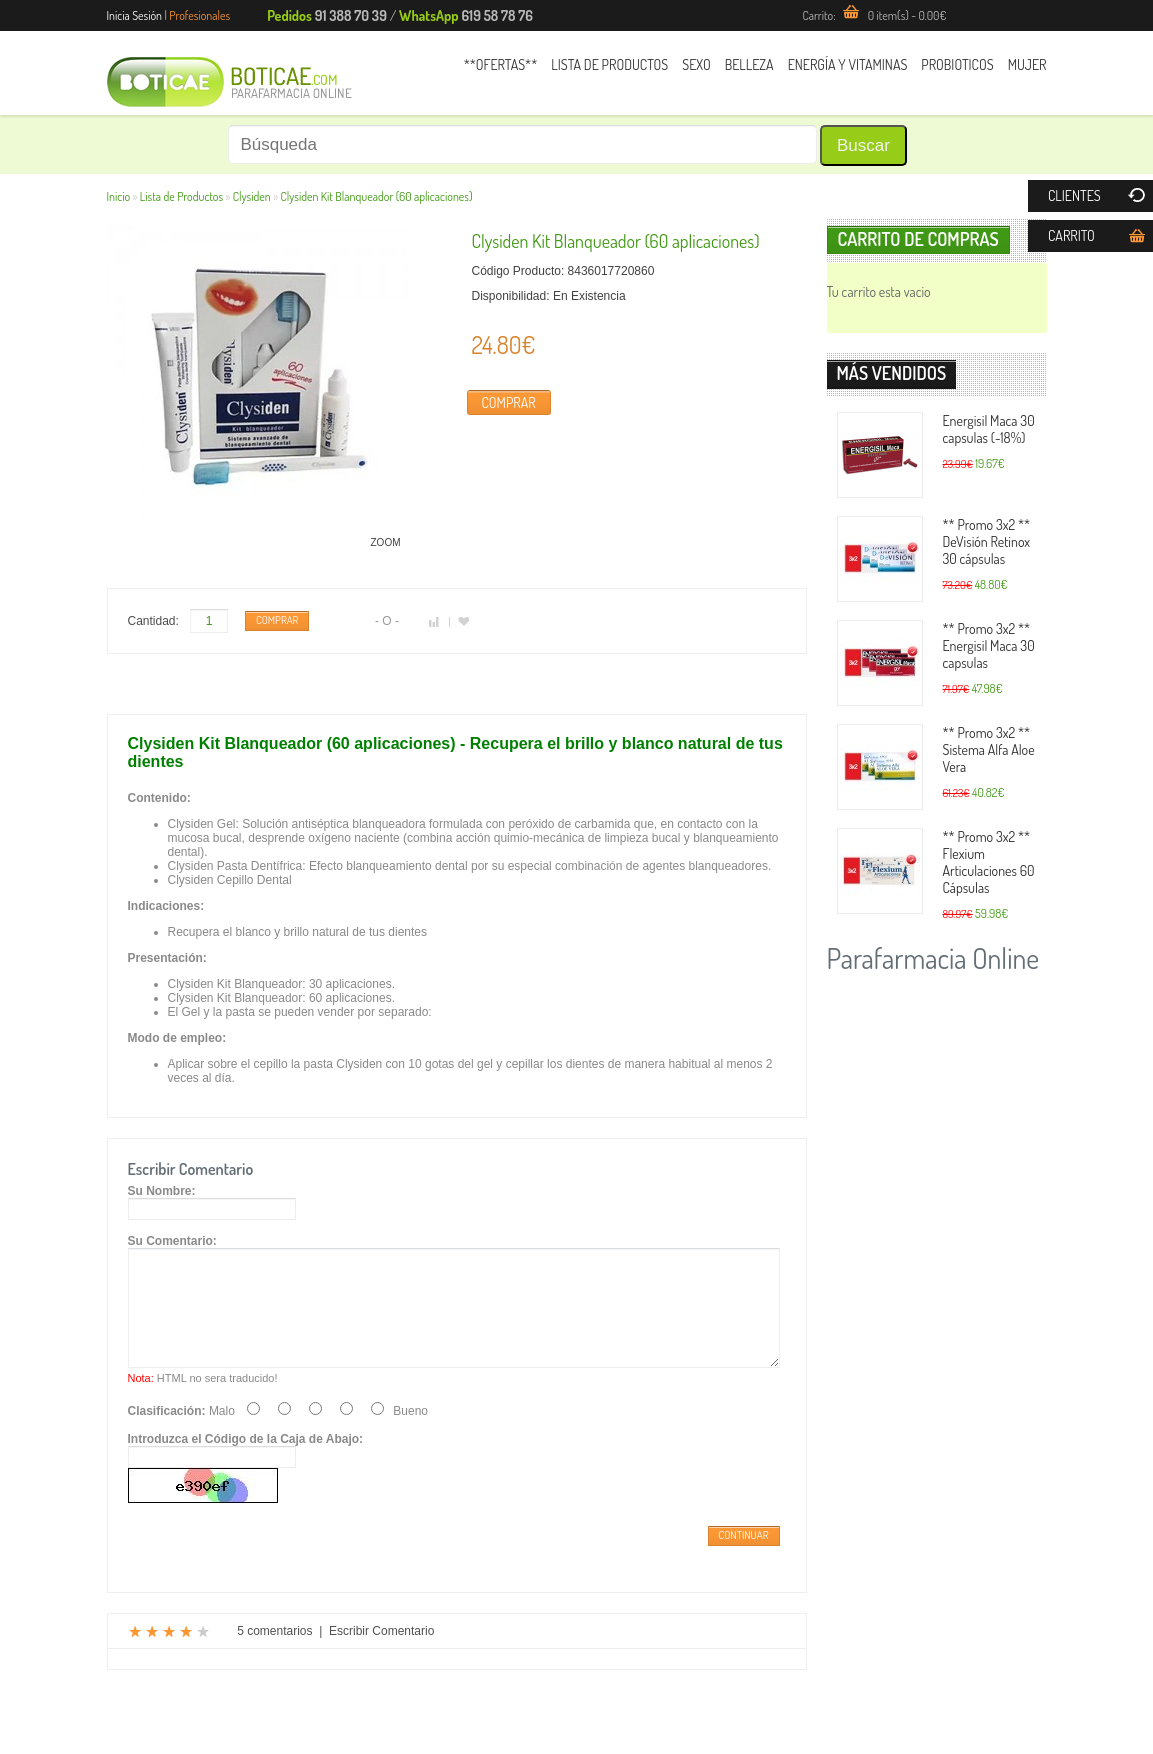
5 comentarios (274, 1655)
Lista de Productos (609, 64)
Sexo (696, 64)
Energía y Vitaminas (848, 64)
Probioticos (957, 64)
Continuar (744, 1559)
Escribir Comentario (381, 1655)
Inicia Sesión (135, 15)
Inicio (119, 196)
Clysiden (252, 196)
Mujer (1027, 64)
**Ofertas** (501, 64)
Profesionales (199, 15)
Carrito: (874, 15)
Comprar (509, 402)
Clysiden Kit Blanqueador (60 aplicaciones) (376, 196)
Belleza (749, 64)
